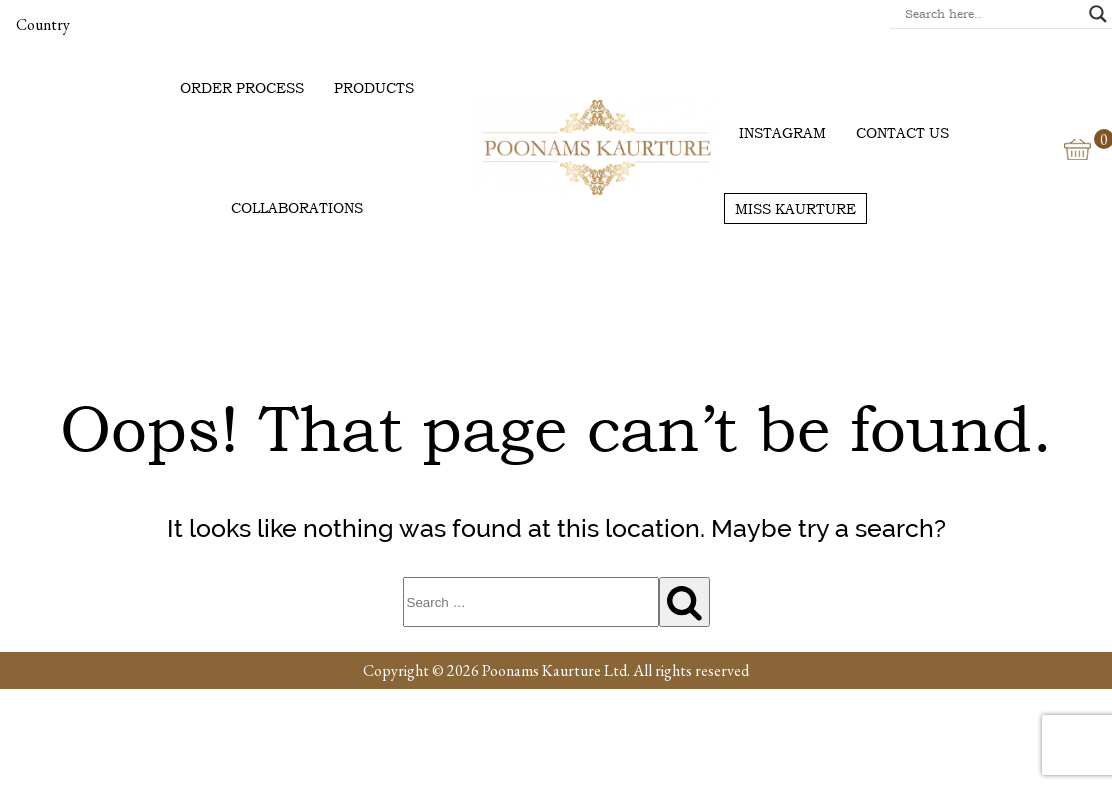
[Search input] (992, 14)
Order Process (242, 87)
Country (43, 24)
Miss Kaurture (795, 208)
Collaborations (297, 207)
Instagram (782, 132)
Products (374, 87)
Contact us (902, 132)
